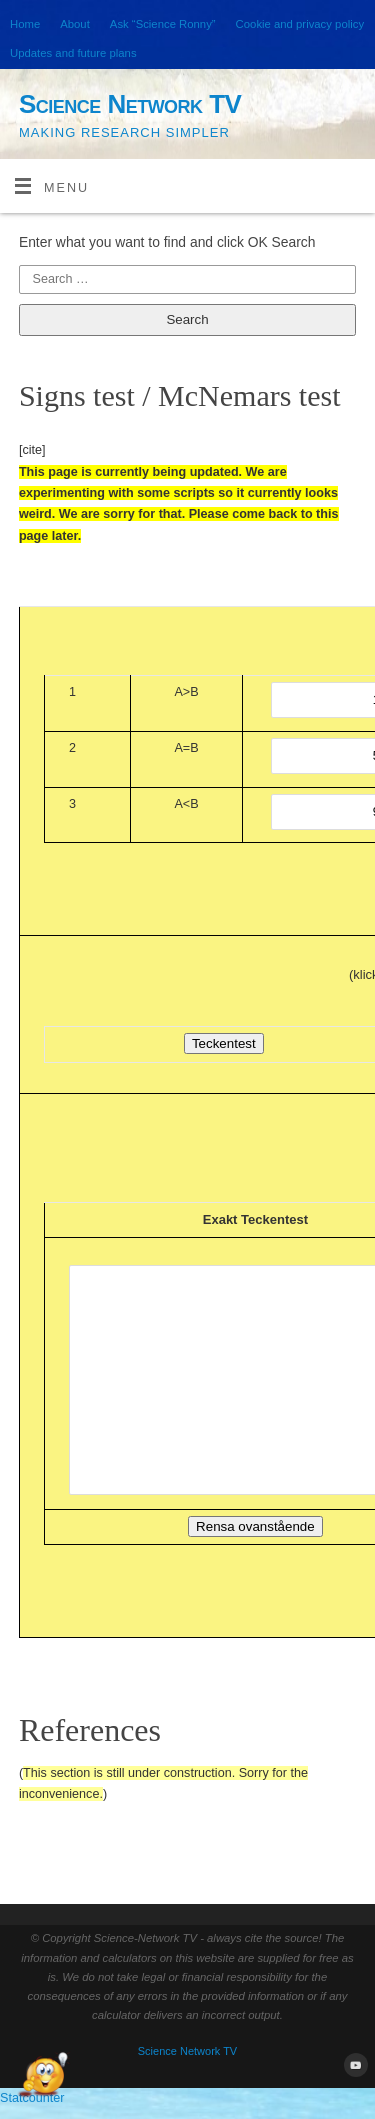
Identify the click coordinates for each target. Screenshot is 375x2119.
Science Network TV (130, 104)
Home (25, 24)
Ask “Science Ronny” (163, 24)
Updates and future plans (73, 53)
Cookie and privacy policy (300, 24)
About (75, 24)
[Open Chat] (43, 2076)
